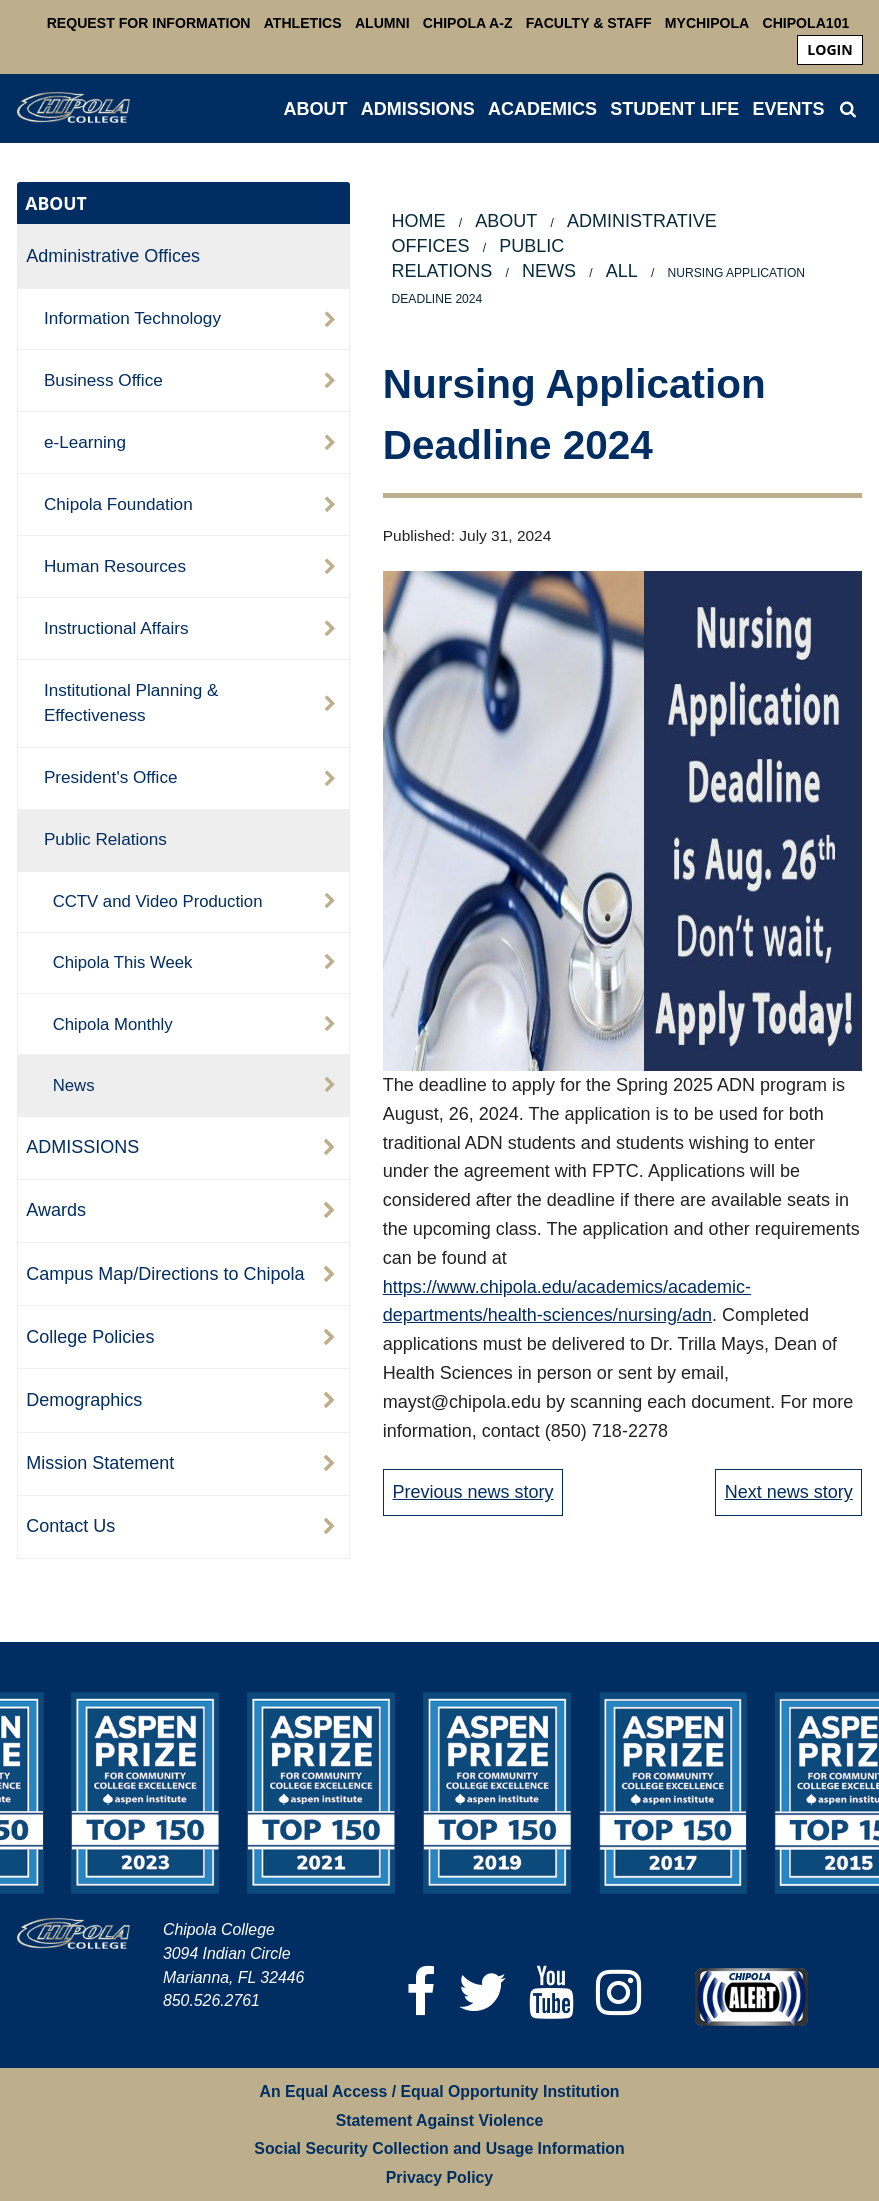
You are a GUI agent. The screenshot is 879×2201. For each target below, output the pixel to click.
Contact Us (70, 1526)
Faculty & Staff (589, 23)
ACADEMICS (542, 109)
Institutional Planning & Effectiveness (131, 703)
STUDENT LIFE (674, 109)
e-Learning (85, 442)
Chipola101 (805, 23)
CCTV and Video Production (158, 901)
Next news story (789, 1492)
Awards (56, 1210)
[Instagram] (618, 1992)
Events (788, 109)
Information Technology (132, 318)
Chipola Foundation (118, 504)
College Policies (90, 1337)
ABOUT (316, 109)
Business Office (103, 380)
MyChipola (707, 23)
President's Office (111, 777)
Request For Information (149, 23)
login (829, 49)
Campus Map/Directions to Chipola (165, 1274)
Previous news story (473, 1492)
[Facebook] (421, 1992)
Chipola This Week (123, 962)
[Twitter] (482, 1992)
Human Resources (115, 566)
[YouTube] (551, 1992)
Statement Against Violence (440, 2120)
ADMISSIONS (418, 109)
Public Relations (105, 839)
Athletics (303, 23)
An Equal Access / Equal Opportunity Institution (440, 2091)
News (74, 1085)
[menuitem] (829, 50)
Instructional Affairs (116, 628)
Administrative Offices (113, 256)
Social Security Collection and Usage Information (439, 2148)
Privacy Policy (439, 2177)
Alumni (382, 23)
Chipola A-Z (468, 23)
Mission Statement (100, 1463)
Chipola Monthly (113, 1024)
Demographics (84, 1400)
